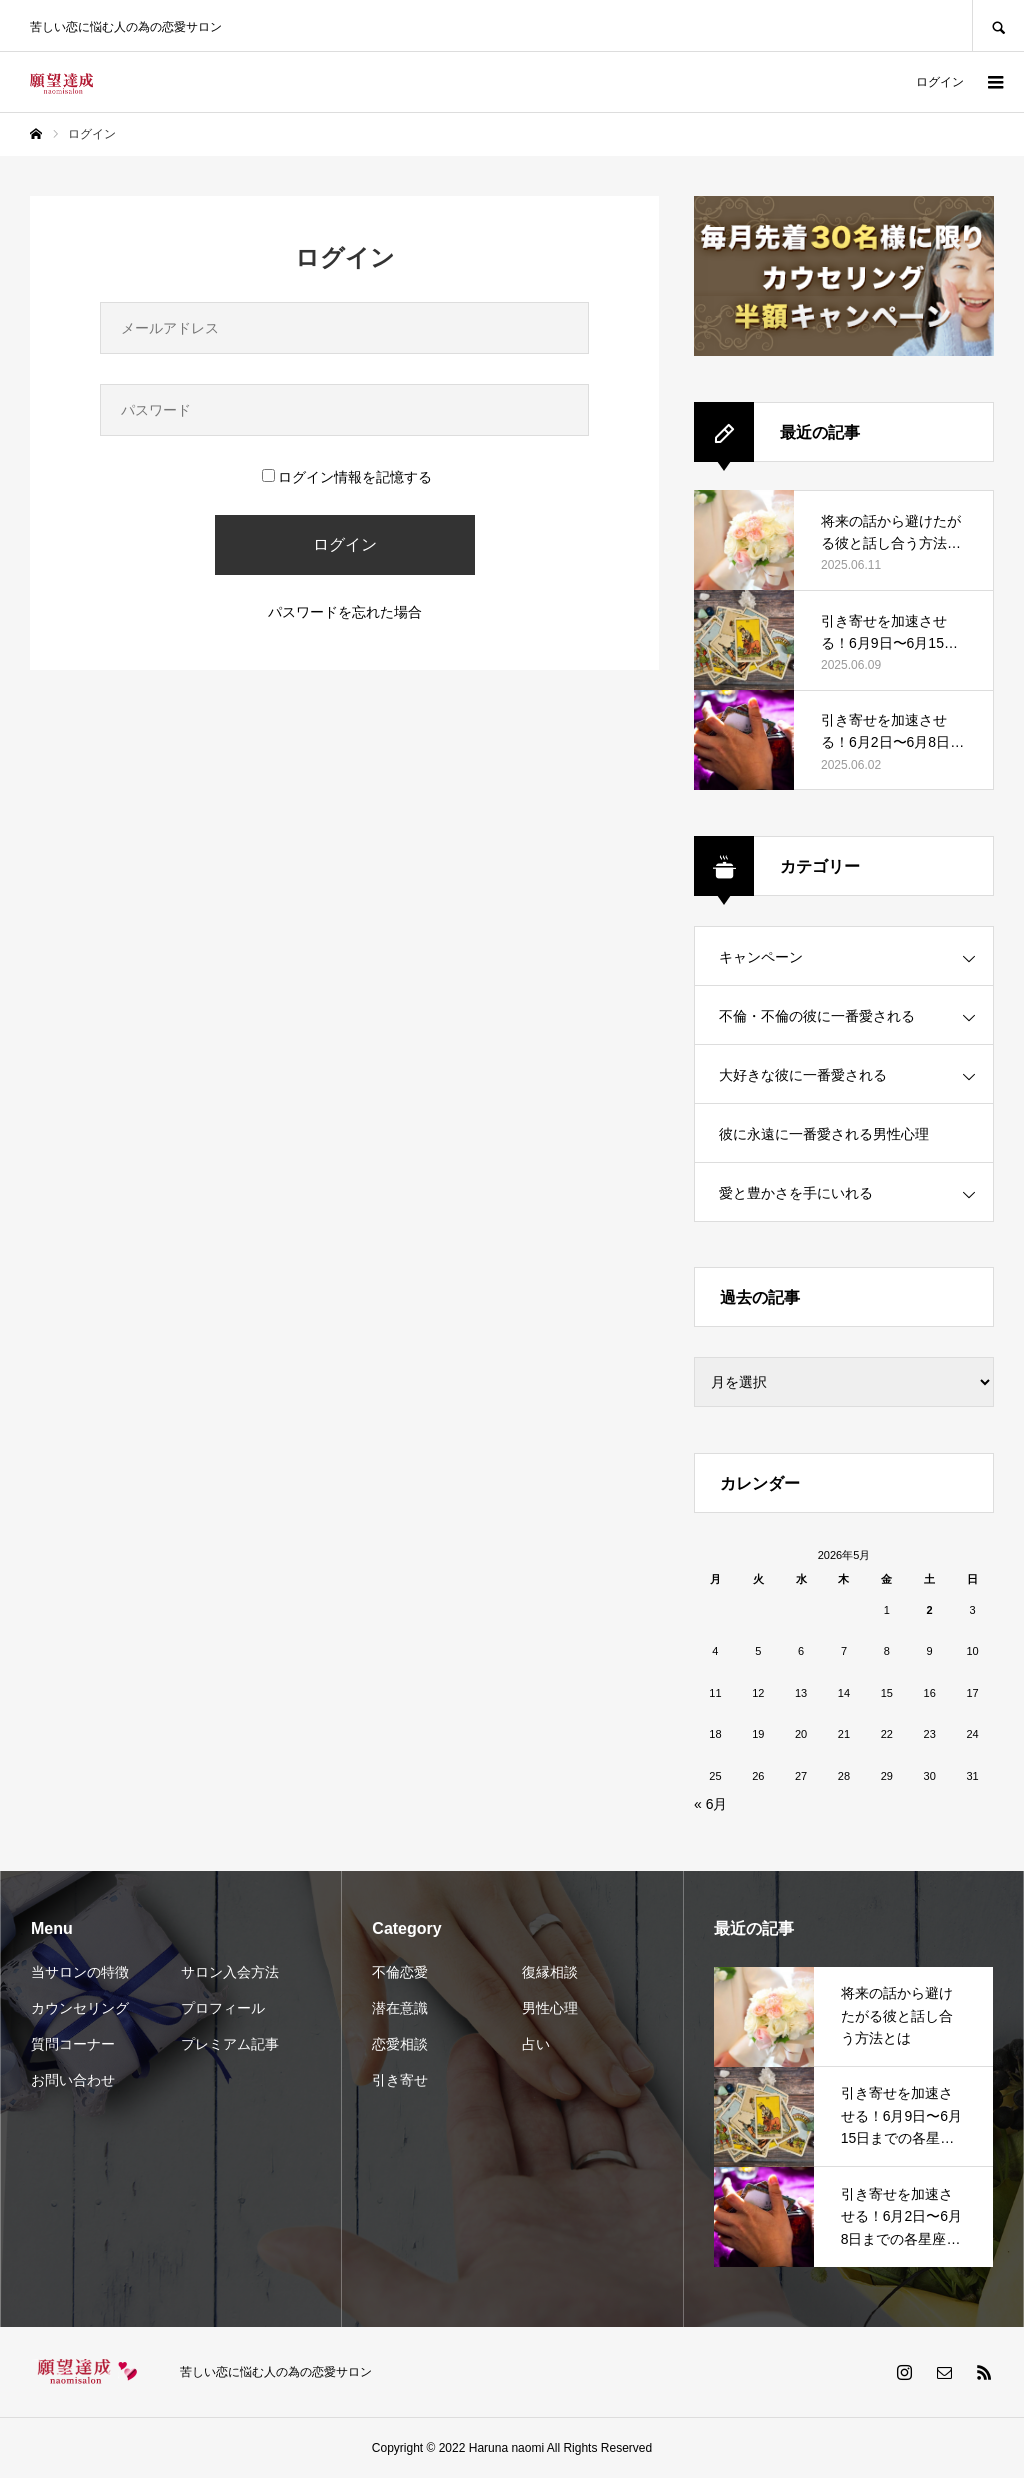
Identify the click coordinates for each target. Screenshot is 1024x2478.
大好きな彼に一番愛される (803, 1075)
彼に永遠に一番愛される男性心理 (824, 1134)
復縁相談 (550, 1972)
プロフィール (223, 2008)
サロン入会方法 (230, 1972)
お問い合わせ (73, 2080)
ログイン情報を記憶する (347, 477)
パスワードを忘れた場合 (345, 612)
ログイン (940, 82)
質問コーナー (73, 2044)
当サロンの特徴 (80, 1972)
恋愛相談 (400, 2044)
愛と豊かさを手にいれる (796, 1193)
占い (536, 2044)
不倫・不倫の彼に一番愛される (817, 1016)
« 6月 (710, 1804)
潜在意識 (400, 2008)
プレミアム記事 (230, 2044)
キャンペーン (761, 957)
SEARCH (998, 25)
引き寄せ (400, 2080)
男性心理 (550, 2008)
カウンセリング (80, 2008)
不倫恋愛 (400, 1972)
